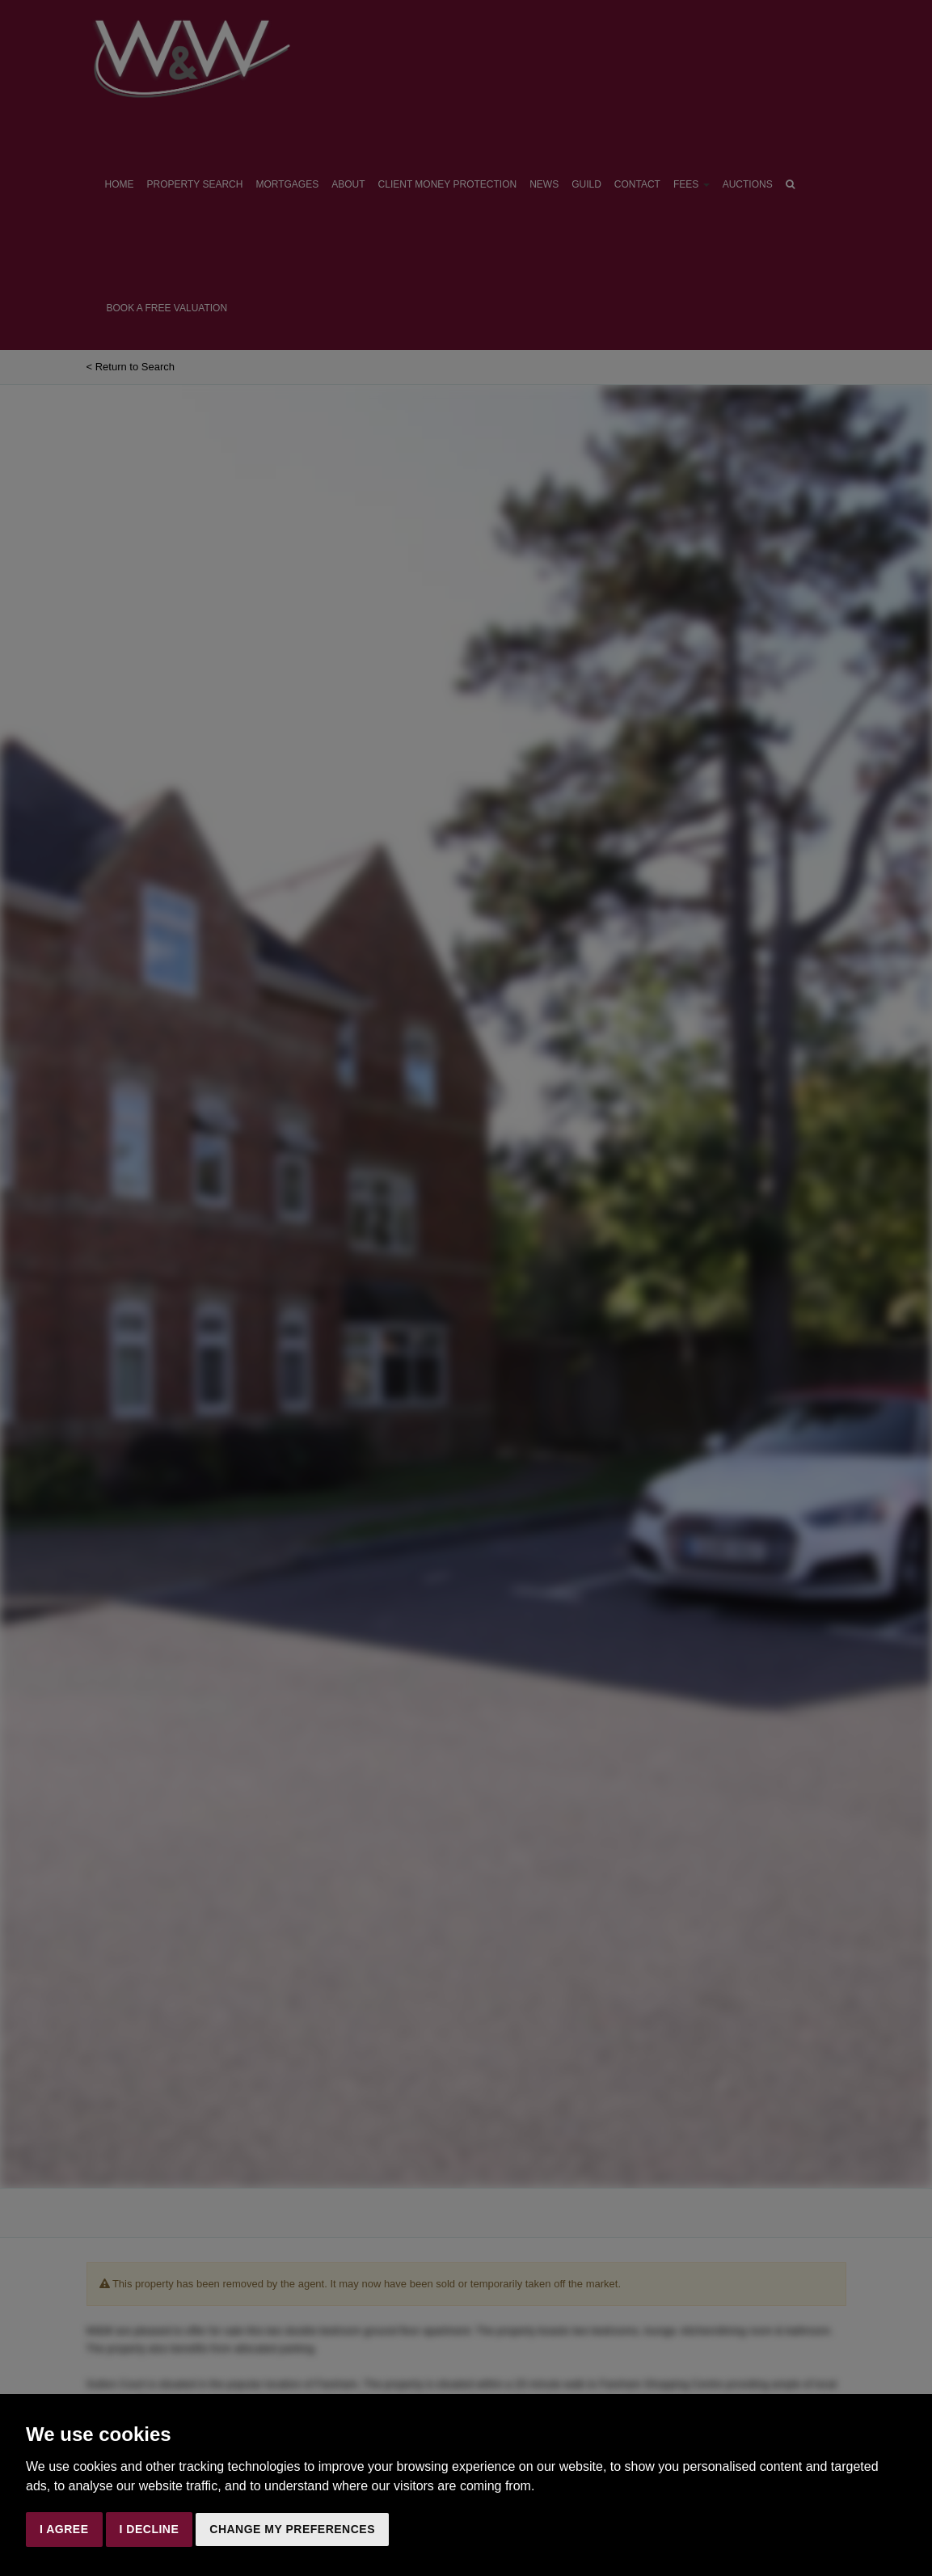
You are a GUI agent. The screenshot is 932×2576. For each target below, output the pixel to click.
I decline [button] (149, 2529)
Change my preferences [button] (292, 2529)
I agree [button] (64, 2529)
